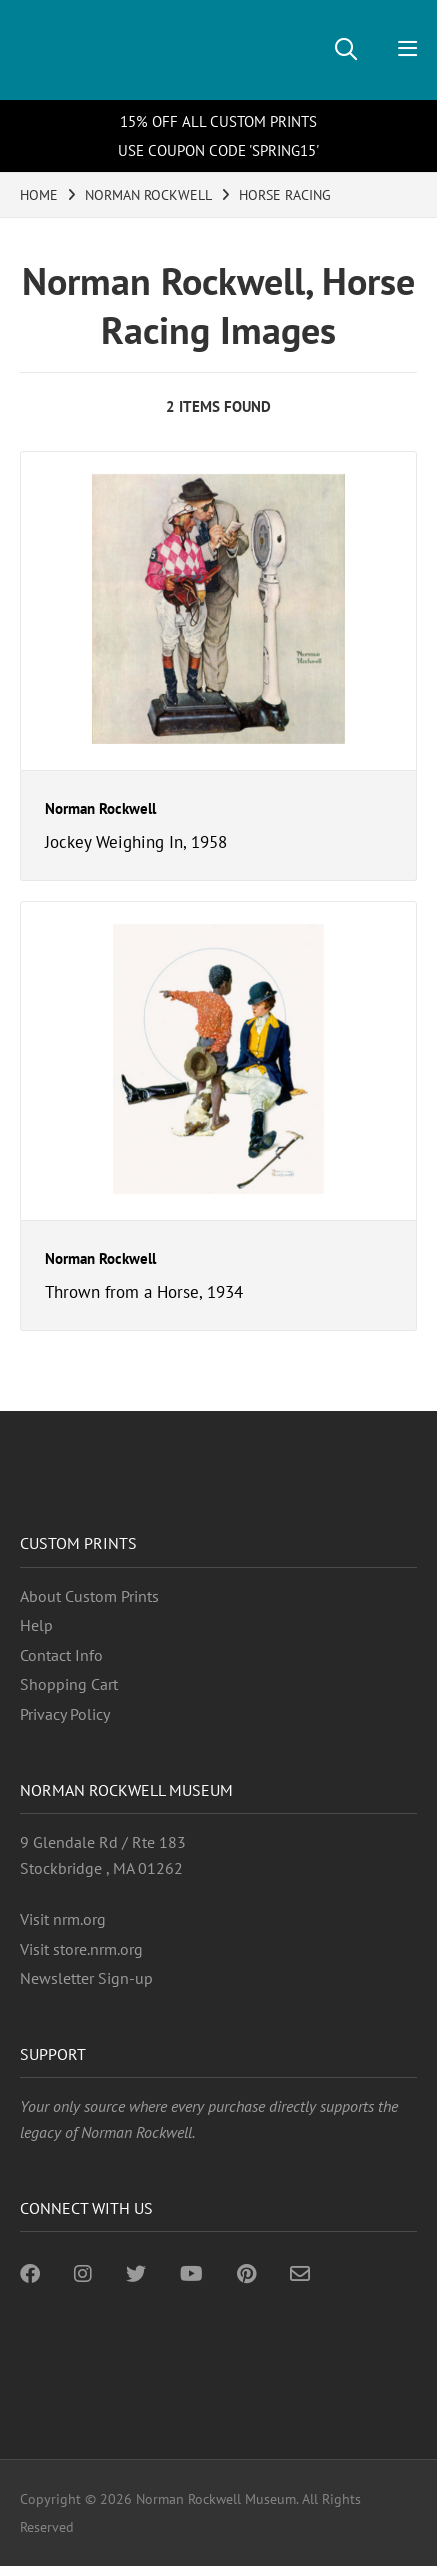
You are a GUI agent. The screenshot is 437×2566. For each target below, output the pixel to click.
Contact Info (61, 1655)
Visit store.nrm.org (81, 1949)
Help (36, 1625)
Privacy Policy (65, 1714)
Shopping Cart (69, 1684)
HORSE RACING (285, 195)
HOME (39, 195)
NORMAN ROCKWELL (148, 195)
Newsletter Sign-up (86, 1978)
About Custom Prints (89, 1596)
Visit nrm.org (63, 1919)
